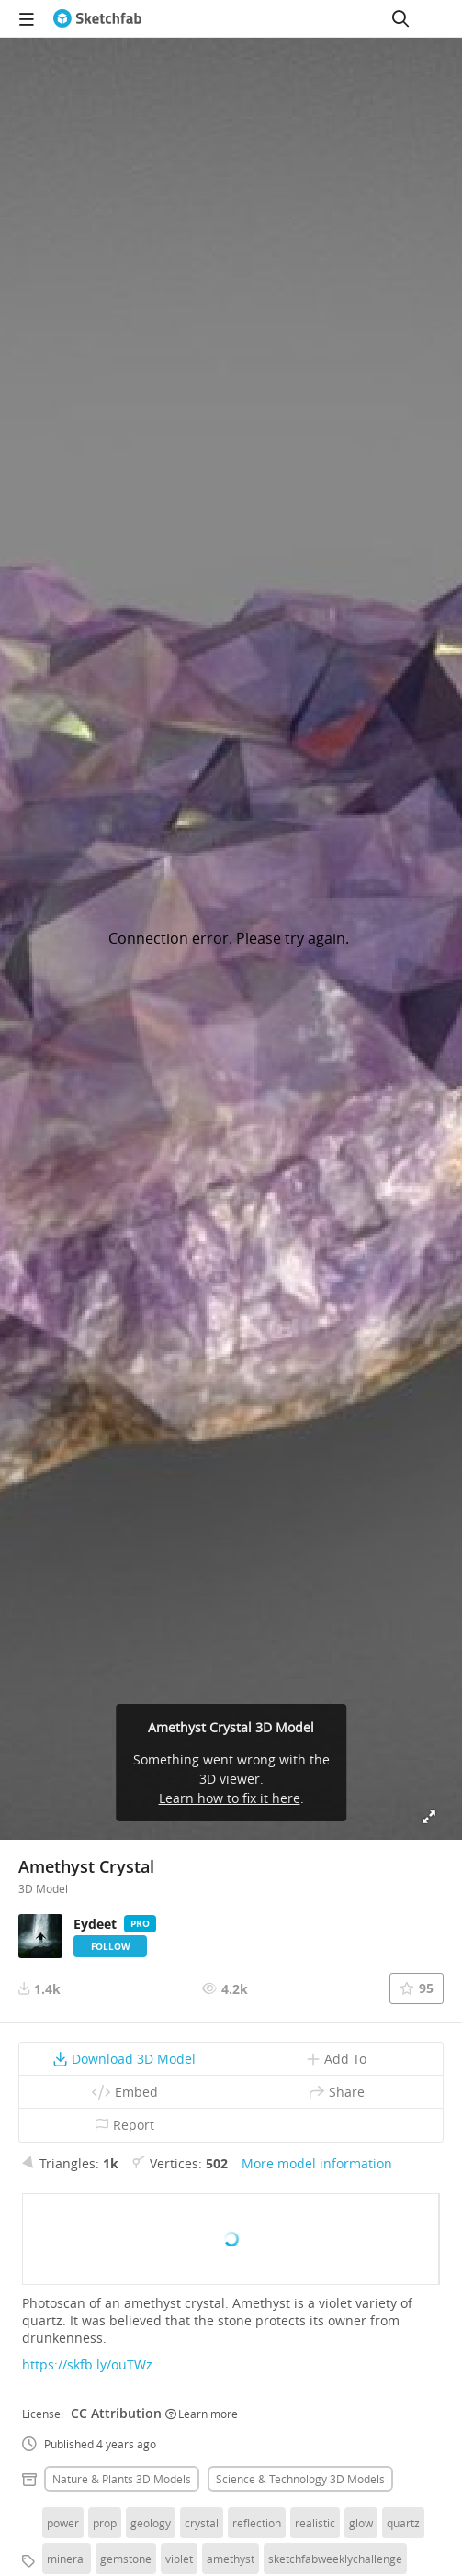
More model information (317, 2163)
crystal (202, 2522)
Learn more (201, 2413)
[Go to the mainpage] (97, 18)
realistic (315, 2522)
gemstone (126, 2558)
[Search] (400, 18)
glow (361, 2522)
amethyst (230, 2558)
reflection (256, 2522)
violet (179, 2558)
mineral (66, 2558)
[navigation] (26, 18)
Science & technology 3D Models (300, 2478)
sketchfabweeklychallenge (335, 2558)
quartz (403, 2522)
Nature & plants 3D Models (121, 2478)
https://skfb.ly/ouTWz (87, 2364)
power (63, 2522)
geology (150, 2522)
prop (105, 2522)
